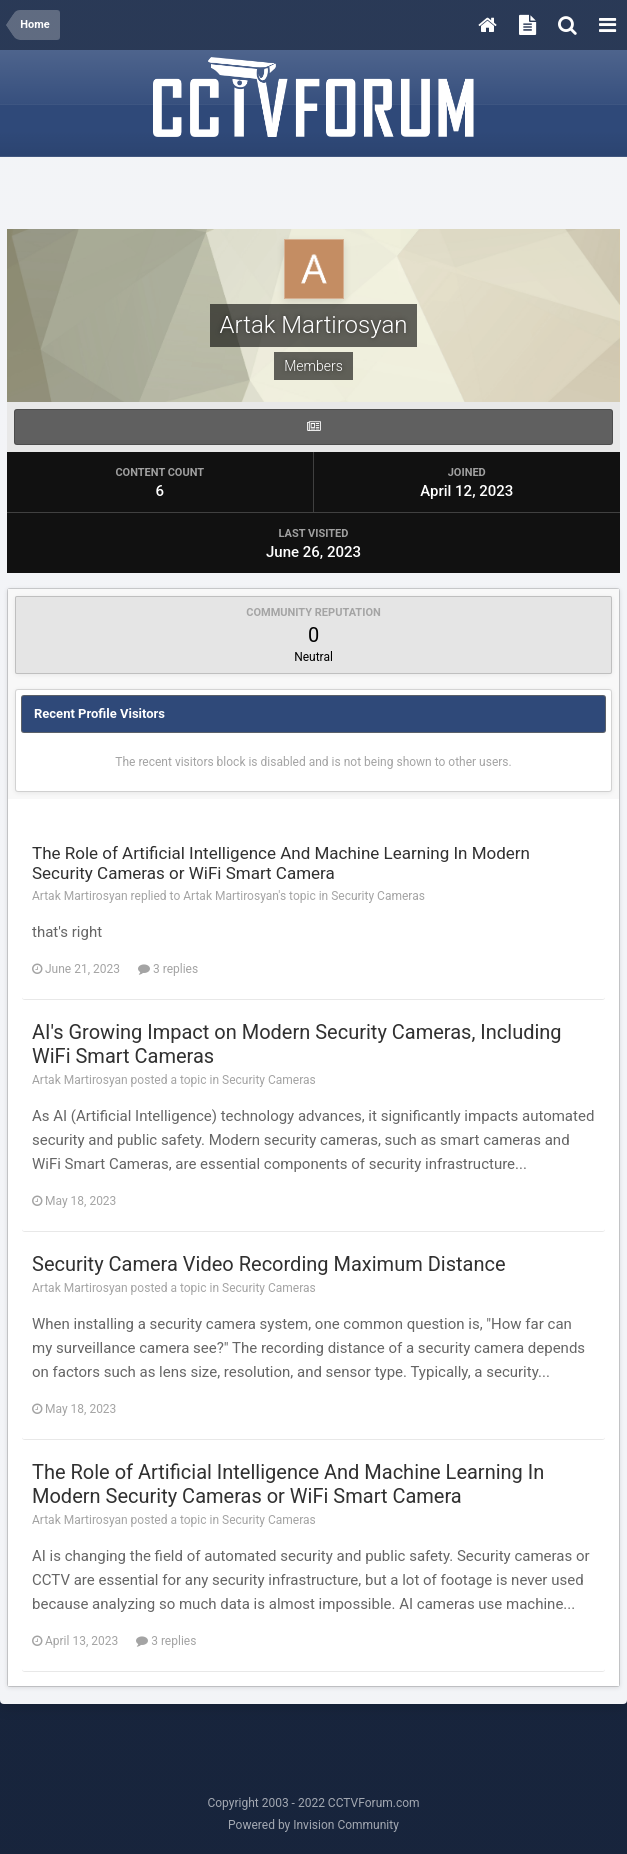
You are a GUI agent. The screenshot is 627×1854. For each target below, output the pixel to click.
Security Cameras (378, 896)
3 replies (168, 969)
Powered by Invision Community (313, 1825)
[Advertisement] (314, 194)
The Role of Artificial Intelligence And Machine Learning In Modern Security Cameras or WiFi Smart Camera (281, 863)
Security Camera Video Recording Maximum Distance (269, 1264)
